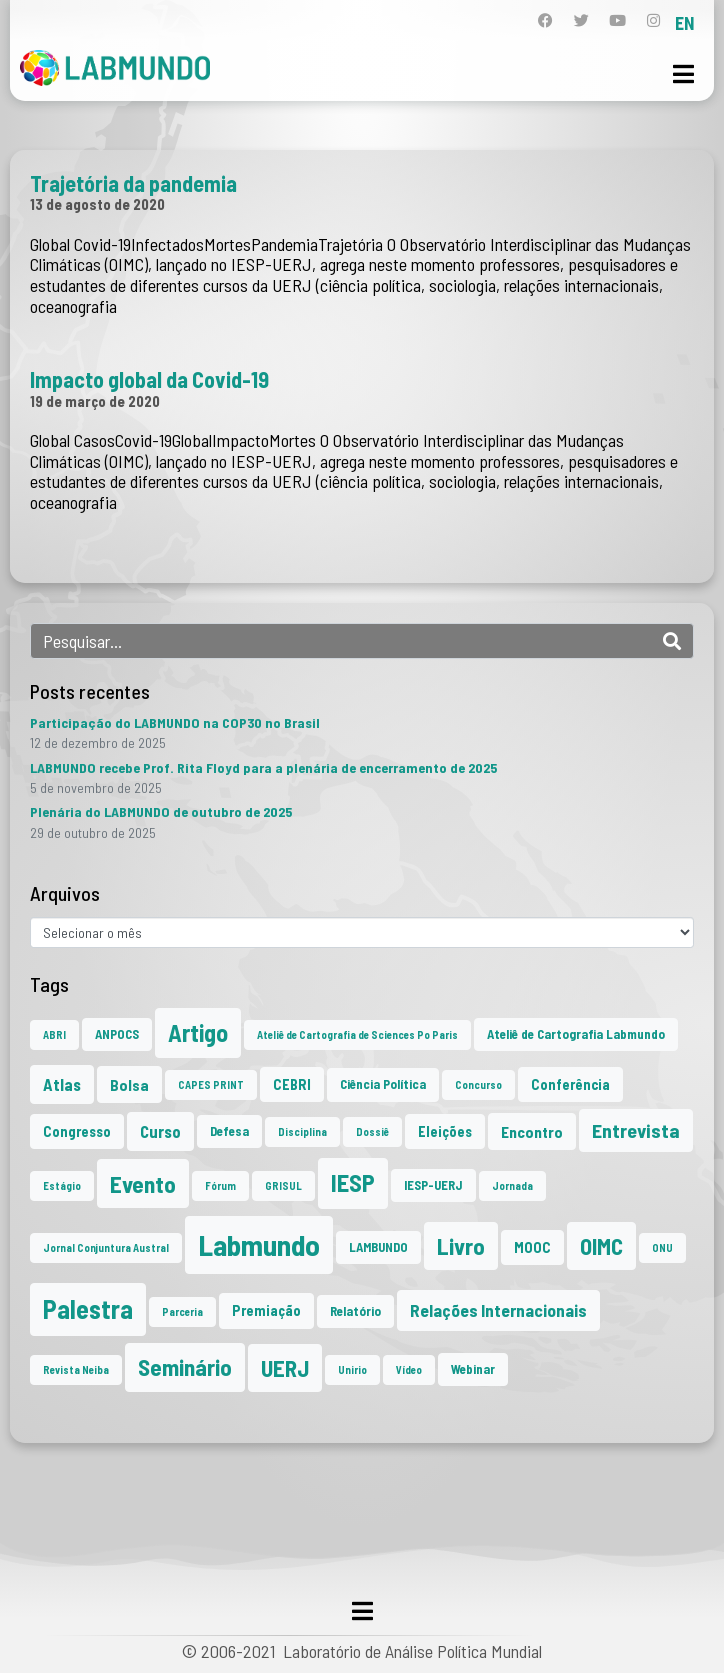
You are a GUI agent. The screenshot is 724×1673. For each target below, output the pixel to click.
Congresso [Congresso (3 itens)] (77, 1131)
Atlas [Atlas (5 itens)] (62, 1084)
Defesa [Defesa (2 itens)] (229, 1131)
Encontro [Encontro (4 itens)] (532, 1131)
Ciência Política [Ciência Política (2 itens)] (383, 1084)
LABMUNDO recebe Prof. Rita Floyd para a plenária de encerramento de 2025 (263, 767)
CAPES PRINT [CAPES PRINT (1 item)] (211, 1084)
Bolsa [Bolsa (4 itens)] (129, 1084)
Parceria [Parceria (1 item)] (182, 1311)
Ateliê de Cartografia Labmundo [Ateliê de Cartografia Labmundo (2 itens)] (576, 1034)
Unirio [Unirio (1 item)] (352, 1369)
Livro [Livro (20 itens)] (461, 1246)
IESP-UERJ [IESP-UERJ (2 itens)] (433, 1185)
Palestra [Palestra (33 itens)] (88, 1308)
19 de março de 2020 (95, 401)
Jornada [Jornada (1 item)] (512, 1185)
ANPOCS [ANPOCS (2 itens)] (117, 1034)
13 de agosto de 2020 (97, 204)
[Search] (672, 641)
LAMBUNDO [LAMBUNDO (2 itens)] (378, 1247)
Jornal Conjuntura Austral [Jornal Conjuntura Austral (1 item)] (106, 1247)
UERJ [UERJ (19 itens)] (285, 1368)
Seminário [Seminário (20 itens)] (185, 1367)
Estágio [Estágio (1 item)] (62, 1185)
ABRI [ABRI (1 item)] (54, 1034)
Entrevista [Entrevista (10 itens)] (636, 1130)
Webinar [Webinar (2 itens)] (473, 1369)
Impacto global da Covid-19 (149, 379)
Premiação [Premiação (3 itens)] (266, 1310)
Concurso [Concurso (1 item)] (478, 1084)
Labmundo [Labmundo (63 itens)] (259, 1244)
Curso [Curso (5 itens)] (160, 1131)
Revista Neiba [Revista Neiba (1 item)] (76, 1369)
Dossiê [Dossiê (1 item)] (372, 1131)
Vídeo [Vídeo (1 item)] (409, 1369)
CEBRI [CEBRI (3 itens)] (292, 1084)
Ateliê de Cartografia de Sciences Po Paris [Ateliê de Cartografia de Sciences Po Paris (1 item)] (357, 1034)
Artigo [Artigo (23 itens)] (198, 1032)
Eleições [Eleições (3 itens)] (445, 1131)
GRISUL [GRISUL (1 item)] (283, 1185)
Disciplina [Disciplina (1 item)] (302, 1131)
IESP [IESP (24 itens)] (353, 1182)
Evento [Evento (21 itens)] (143, 1183)
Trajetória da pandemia (133, 183)
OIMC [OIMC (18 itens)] (601, 1246)
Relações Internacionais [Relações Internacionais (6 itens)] (498, 1310)
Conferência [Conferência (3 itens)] (570, 1084)
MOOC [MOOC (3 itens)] (532, 1247)
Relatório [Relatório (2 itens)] (355, 1311)
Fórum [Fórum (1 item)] (220, 1185)
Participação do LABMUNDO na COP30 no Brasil (175, 722)
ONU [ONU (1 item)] (662, 1247)
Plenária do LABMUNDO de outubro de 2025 (161, 811)
